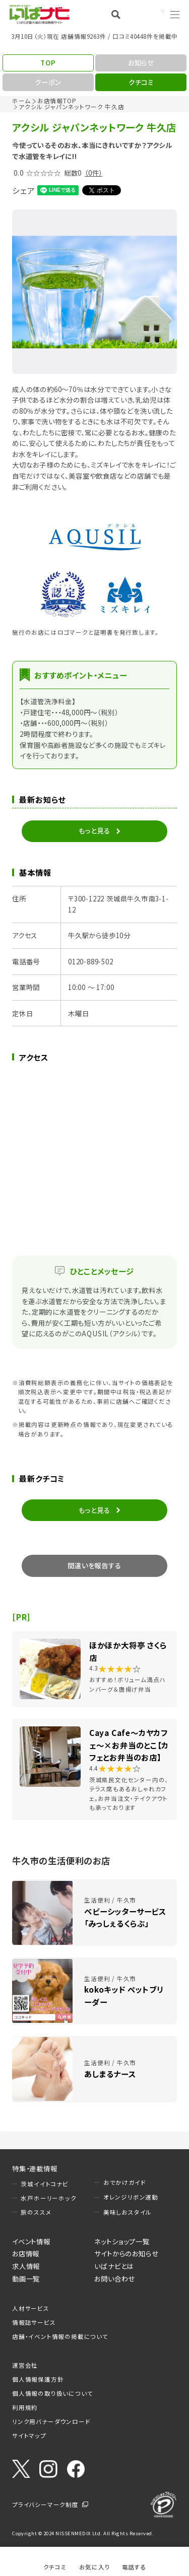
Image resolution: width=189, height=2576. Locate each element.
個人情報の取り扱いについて (52, 2393)
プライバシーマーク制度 (45, 2505)
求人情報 (26, 2266)
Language (149, 14)
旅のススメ (36, 2212)
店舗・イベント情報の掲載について (60, 2336)
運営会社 (25, 2365)
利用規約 (25, 2407)
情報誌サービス (34, 2322)
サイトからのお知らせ (126, 2253)
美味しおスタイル (127, 2212)
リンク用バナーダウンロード (51, 2421)
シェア (23, 190)
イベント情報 (31, 2241)
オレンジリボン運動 (130, 2197)
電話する (134, 2566)
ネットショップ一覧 (121, 2241)
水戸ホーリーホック (48, 2198)
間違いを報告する (94, 1565)
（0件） (93, 173)
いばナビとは (114, 2266)
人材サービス (30, 2308)
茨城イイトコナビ (44, 2184)
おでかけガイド (124, 2182)
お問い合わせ (114, 2279)
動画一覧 (26, 2279)
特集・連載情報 (34, 2168)
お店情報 (25, 2253)
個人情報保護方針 (38, 2379)
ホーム (21, 101)
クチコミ (55, 2566)
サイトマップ (29, 2436)
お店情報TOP (57, 101)
